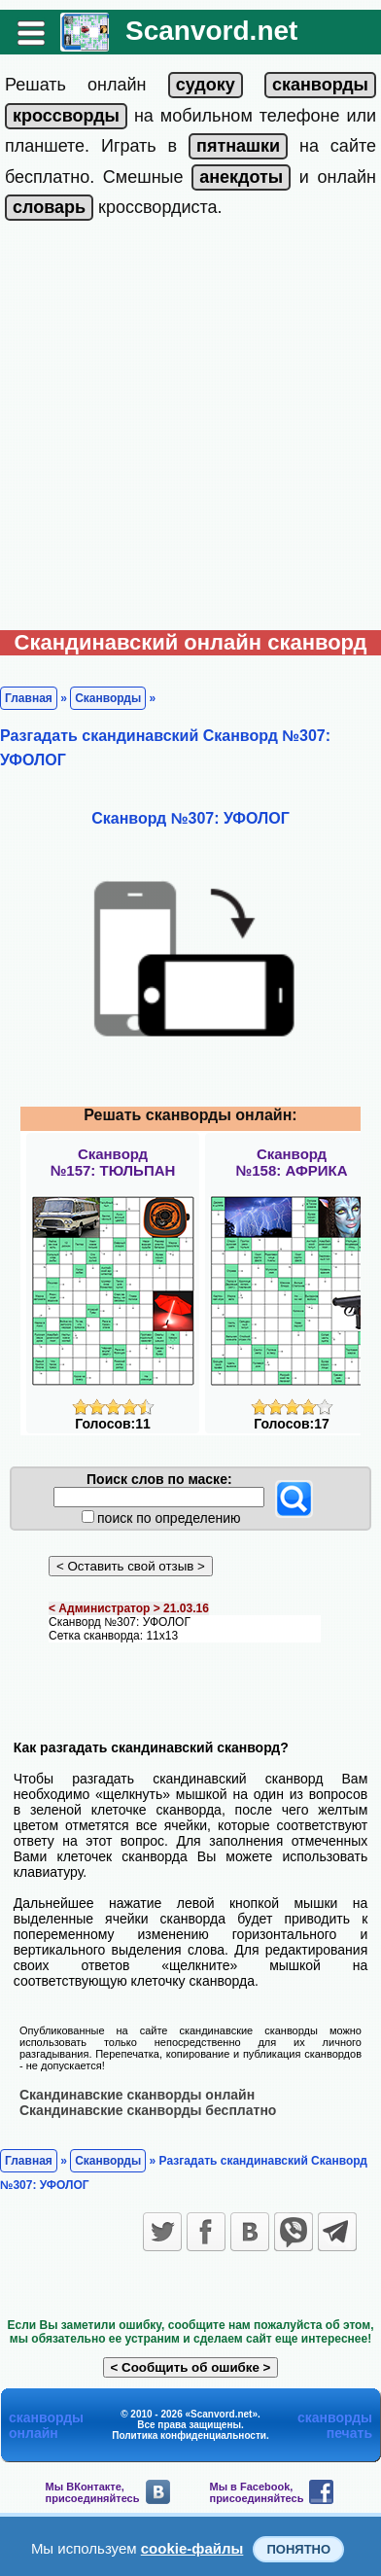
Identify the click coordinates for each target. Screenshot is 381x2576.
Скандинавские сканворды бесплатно (147, 2110)
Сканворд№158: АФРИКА (292, 1162)
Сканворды (108, 698)
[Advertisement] (190, 429)
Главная (28, 698)
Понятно (298, 2549)
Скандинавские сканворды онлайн (137, 2094)
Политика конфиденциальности (189, 2435)
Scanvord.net (211, 31)
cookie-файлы (192, 2548)
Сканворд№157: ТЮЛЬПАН (113, 1162)
